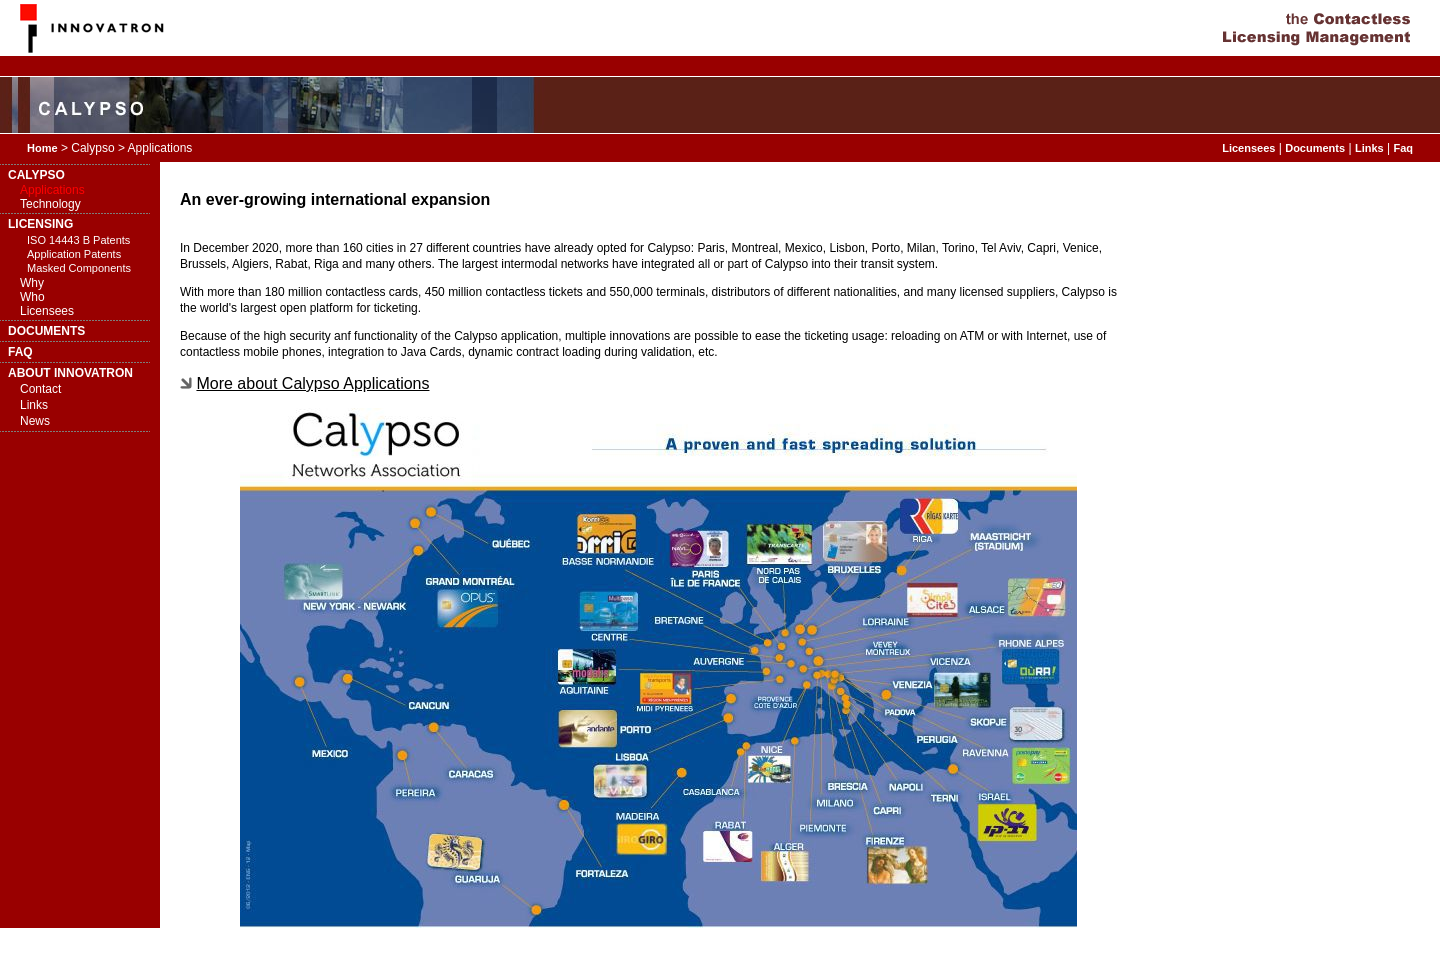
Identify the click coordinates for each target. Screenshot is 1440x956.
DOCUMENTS (46, 331)
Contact (40, 389)
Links (1369, 148)
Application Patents (74, 254)
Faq (1403, 148)
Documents (1315, 148)
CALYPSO (36, 175)
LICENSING (40, 224)
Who (32, 297)
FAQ (20, 352)
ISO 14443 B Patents (78, 240)
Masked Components (79, 268)
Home (42, 148)
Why (32, 283)
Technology (50, 204)
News (35, 421)
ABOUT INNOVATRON (70, 373)
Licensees (1248, 148)
